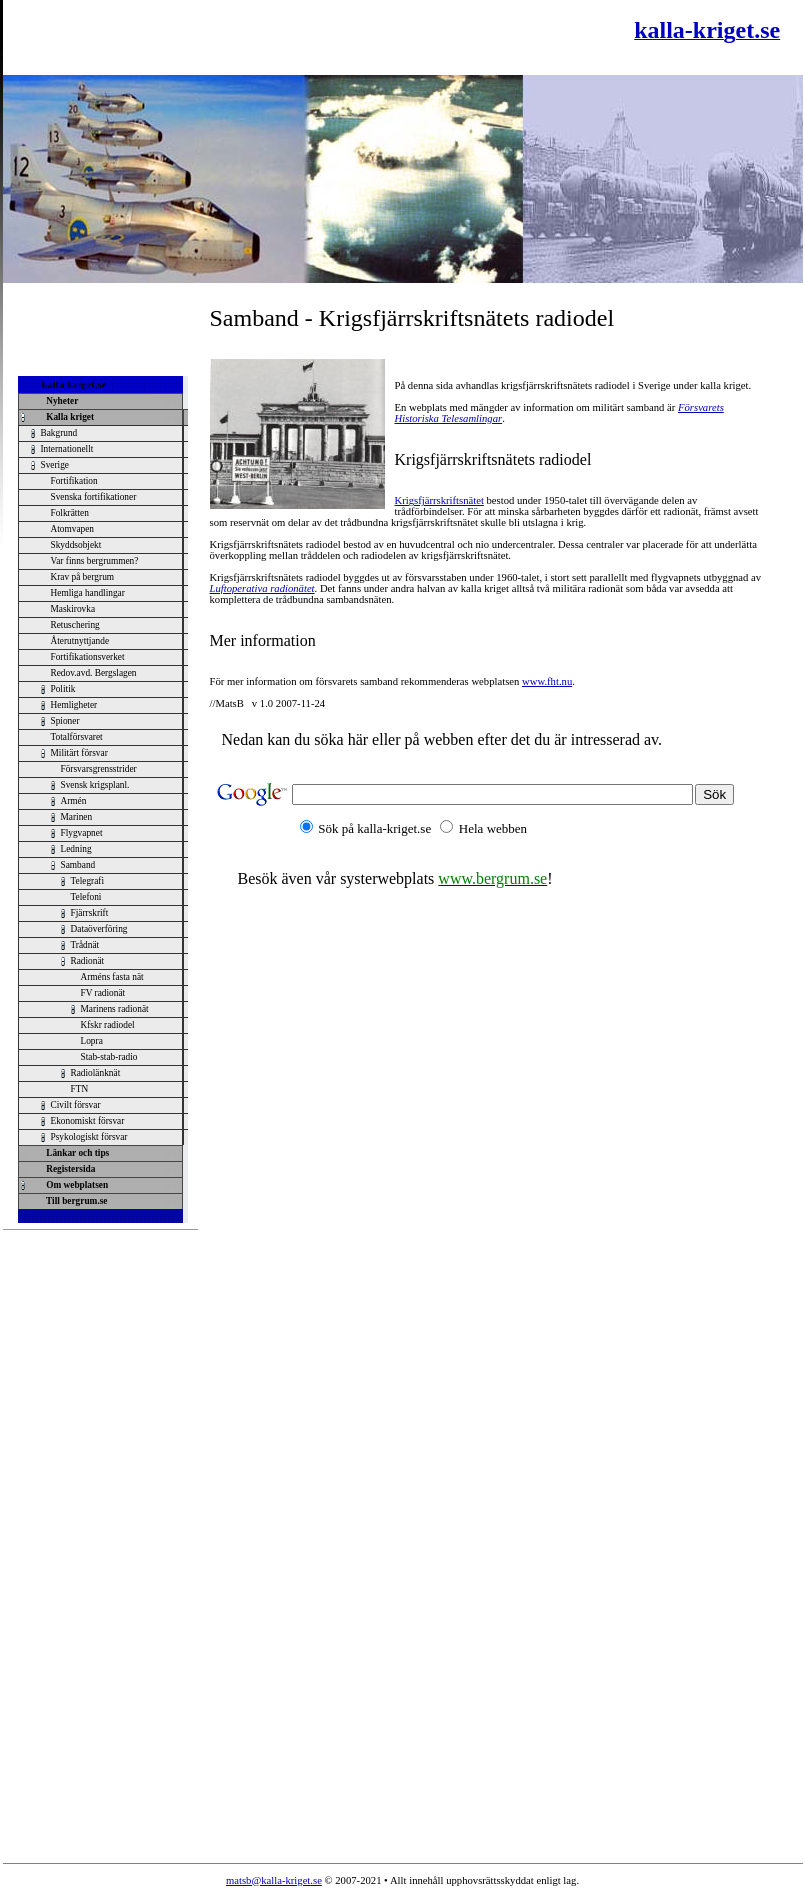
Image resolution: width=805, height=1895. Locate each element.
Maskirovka (73, 609)
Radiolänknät (96, 1073)
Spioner (65, 721)
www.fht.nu (547, 681)
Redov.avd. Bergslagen (94, 673)
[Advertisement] (247, 37)
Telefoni (86, 897)
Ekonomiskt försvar (88, 1121)
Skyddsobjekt (76, 545)
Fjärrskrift (90, 913)
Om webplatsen (75, 1185)
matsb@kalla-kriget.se (274, 1880)
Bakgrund (59, 433)
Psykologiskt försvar (89, 1137)
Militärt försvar (79, 753)
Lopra (92, 1041)
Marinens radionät (115, 1009)
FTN (80, 1089)
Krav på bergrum (83, 577)
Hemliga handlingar (88, 593)
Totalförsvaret (77, 737)
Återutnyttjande (80, 641)
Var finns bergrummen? (95, 561)
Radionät (88, 961)
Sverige (55, 465)
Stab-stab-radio (109, 1057)
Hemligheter (74, 705)
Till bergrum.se (75, 1201)
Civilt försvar (76, 1105)
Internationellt (67, 449)
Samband (78, 865)
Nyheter (60, 401)
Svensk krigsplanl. (95, 785)
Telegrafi (88, 881)
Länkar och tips (76, 1153)
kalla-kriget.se (74, 384)
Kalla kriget (68, 417)
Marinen (77, 817)
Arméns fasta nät (112, 977)
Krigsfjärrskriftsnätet (439, 500)
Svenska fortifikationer (94, 497)
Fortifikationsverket (88, 657)
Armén (74, 801)
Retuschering (75, 625)
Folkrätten (70, 513)
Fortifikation (74, 481)
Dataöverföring (99, 929)
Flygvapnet (82, 833)
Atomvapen (73, 529)
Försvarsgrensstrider (99, 769)
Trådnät (85, 945)
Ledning (76, 849)
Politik (63, 689)
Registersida (69, 1169)
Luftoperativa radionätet (262, 588)
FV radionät (103, 993)
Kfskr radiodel (108, 1025)
